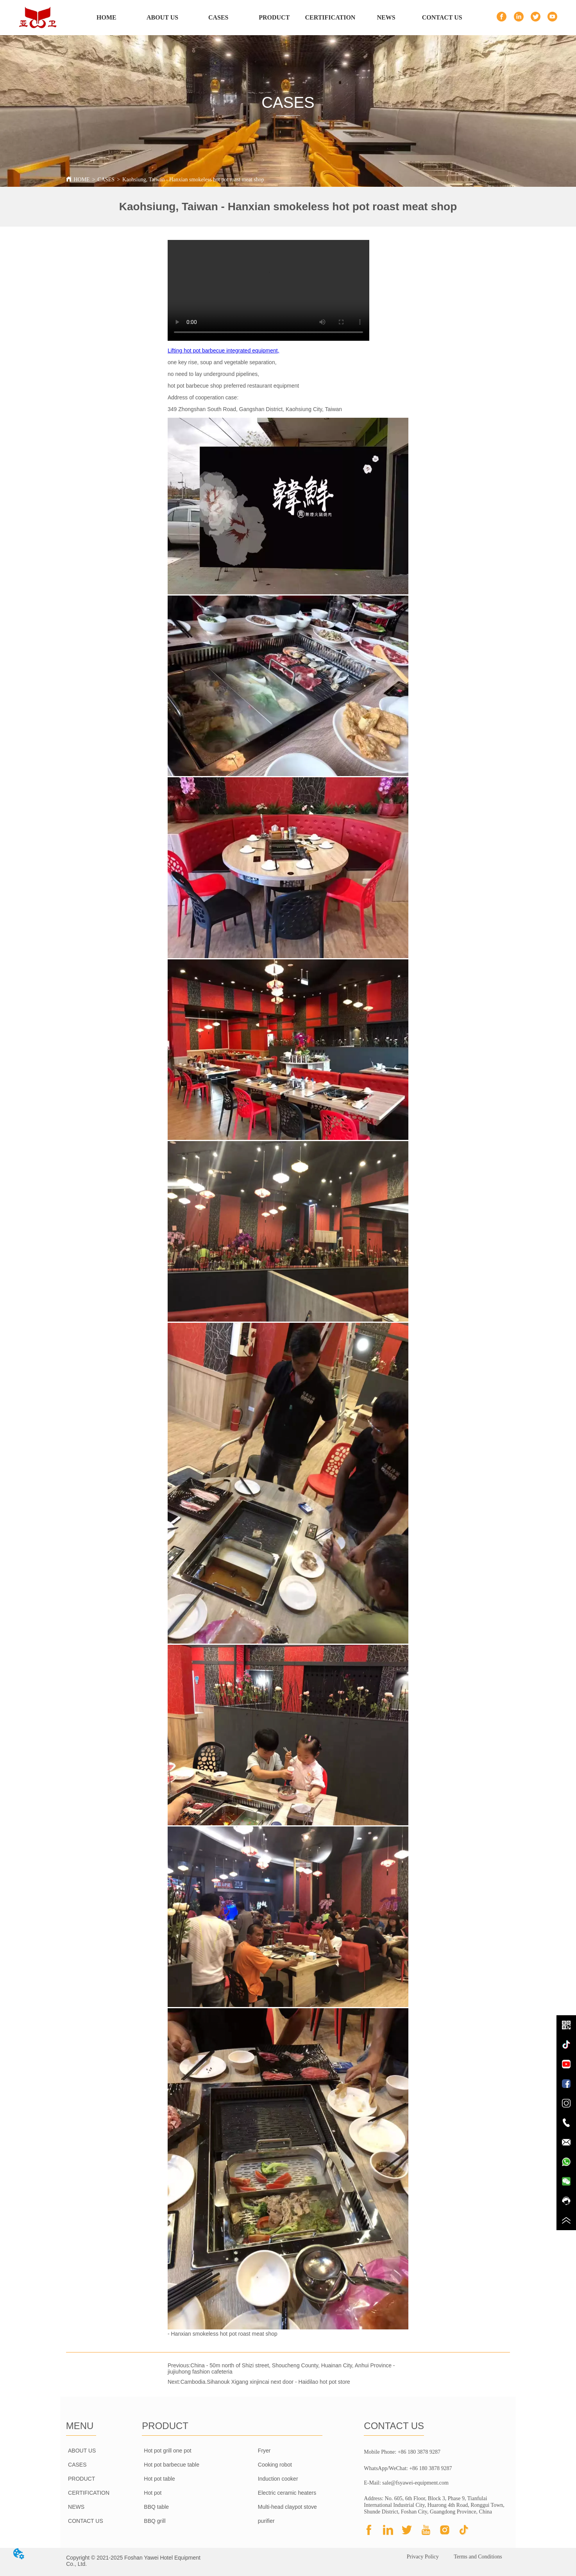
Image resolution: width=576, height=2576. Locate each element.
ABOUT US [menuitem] (162, 17)
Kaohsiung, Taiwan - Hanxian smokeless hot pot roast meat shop (193, 179)
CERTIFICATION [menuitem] (330, 17)
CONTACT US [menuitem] (442, 17)
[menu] (274, 17)
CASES (106, 179)
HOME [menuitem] (106, 17)
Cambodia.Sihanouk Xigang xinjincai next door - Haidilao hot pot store (265, 2382)
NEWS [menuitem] (386, 17)
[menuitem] (274, 17)
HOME (81, 179)
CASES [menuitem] (218, 17)
